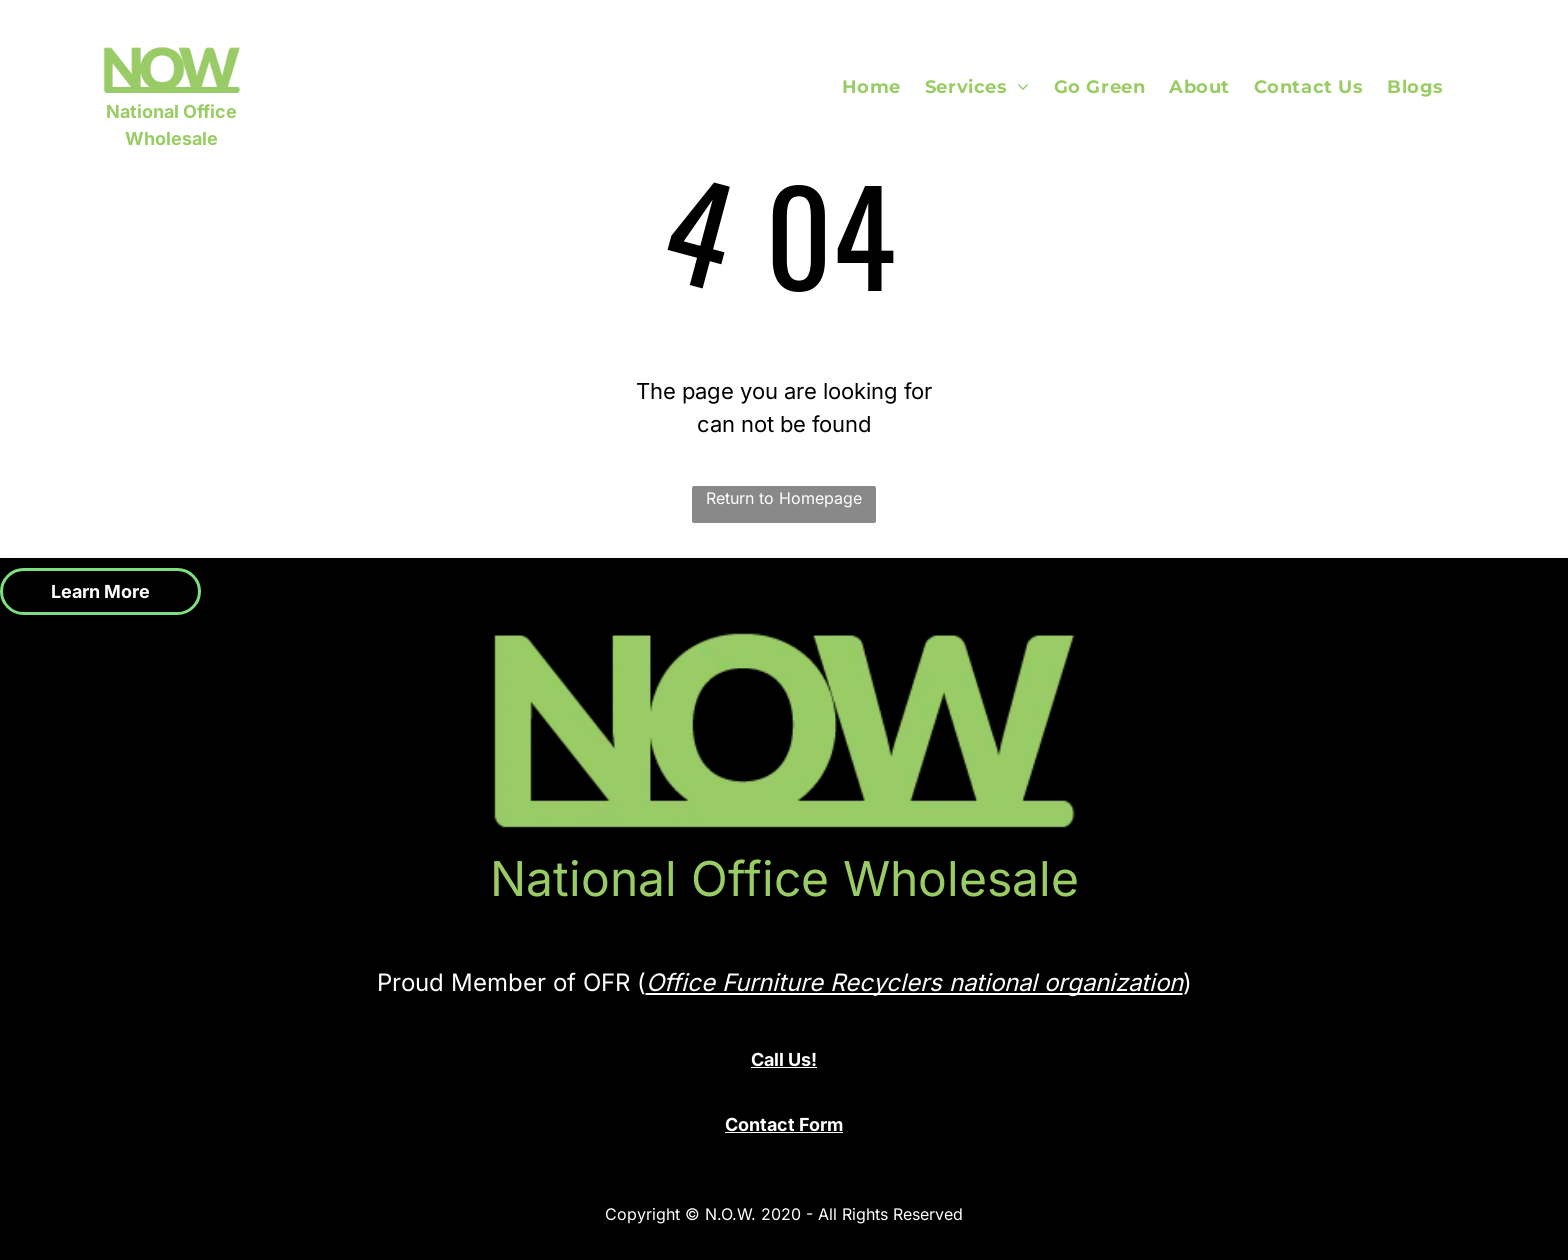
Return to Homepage (784, 498)
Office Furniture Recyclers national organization (914, 982)
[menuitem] (883, 87)
